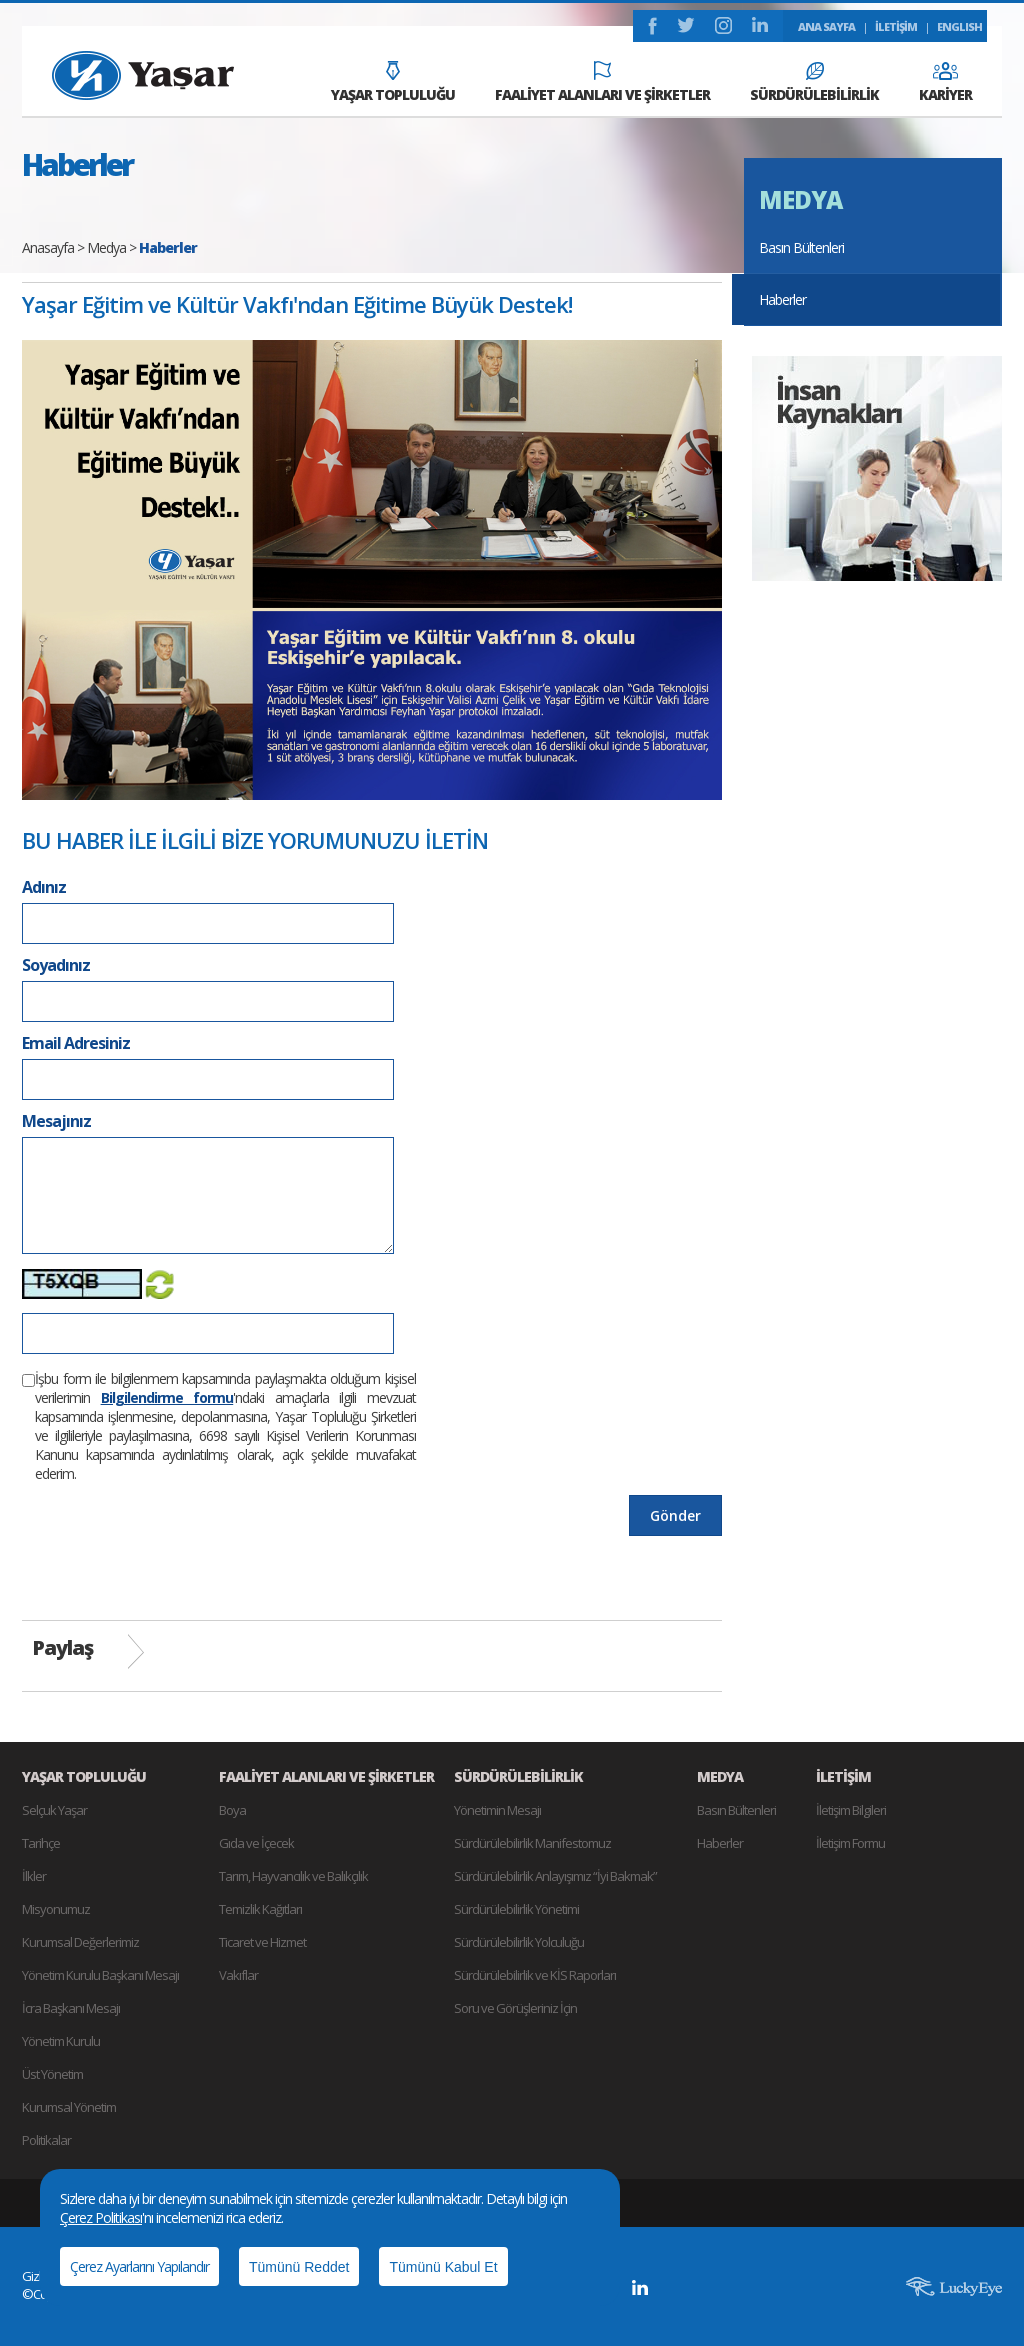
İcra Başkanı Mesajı (71, 2008)
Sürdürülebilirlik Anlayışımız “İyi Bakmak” (555, 1876)
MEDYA (800, 199)
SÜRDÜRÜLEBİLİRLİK (814, 83)
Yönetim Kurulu (61, 2041)
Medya (106, 247)
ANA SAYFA (826, 26)
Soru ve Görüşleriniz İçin (515, 2008)
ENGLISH (959, 26)
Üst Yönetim (52, 2074)
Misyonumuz (56, 1909)
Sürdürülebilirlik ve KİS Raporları (535, 1975)
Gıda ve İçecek (256, 1843)
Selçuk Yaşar (54, 1810)
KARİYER (945, 83)
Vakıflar (238, 1975)
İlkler (34, 1876)
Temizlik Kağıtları (260, 1909)
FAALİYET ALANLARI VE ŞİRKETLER (602, 82)
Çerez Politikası (101, 2217)
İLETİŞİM (896, 26)
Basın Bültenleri (801, 247)
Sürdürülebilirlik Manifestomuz (532, 1843)
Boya (232, 1810)
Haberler (782, 299)
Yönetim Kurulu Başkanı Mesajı (100, 1975)
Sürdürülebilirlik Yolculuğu (519, 1942)
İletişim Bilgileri (851, 1810)
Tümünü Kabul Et (443, 2267)
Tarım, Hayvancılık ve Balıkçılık (293, 1876)
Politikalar (46, 2140)
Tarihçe (41, 1843)
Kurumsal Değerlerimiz (80, 1942)
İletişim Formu (850, 1843)
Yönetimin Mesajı (497, 1810)
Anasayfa (48, 247)
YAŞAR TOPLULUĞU (393, 82)
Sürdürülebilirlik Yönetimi (516, 1909)
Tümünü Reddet (299, 2267)
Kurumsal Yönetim (69, 2107)
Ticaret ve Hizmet (262, 1942)
